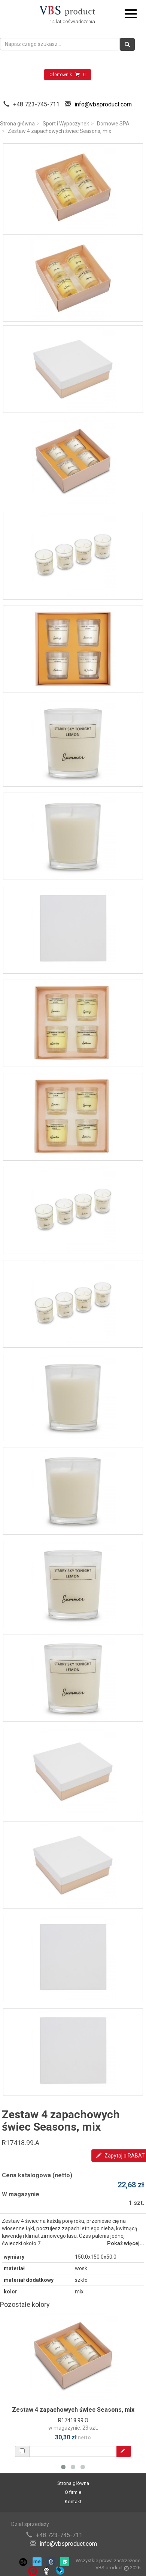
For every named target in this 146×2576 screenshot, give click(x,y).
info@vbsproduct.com (103, 104)
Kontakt (73, 2501)
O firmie (73, 2492)
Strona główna (17, 124)
